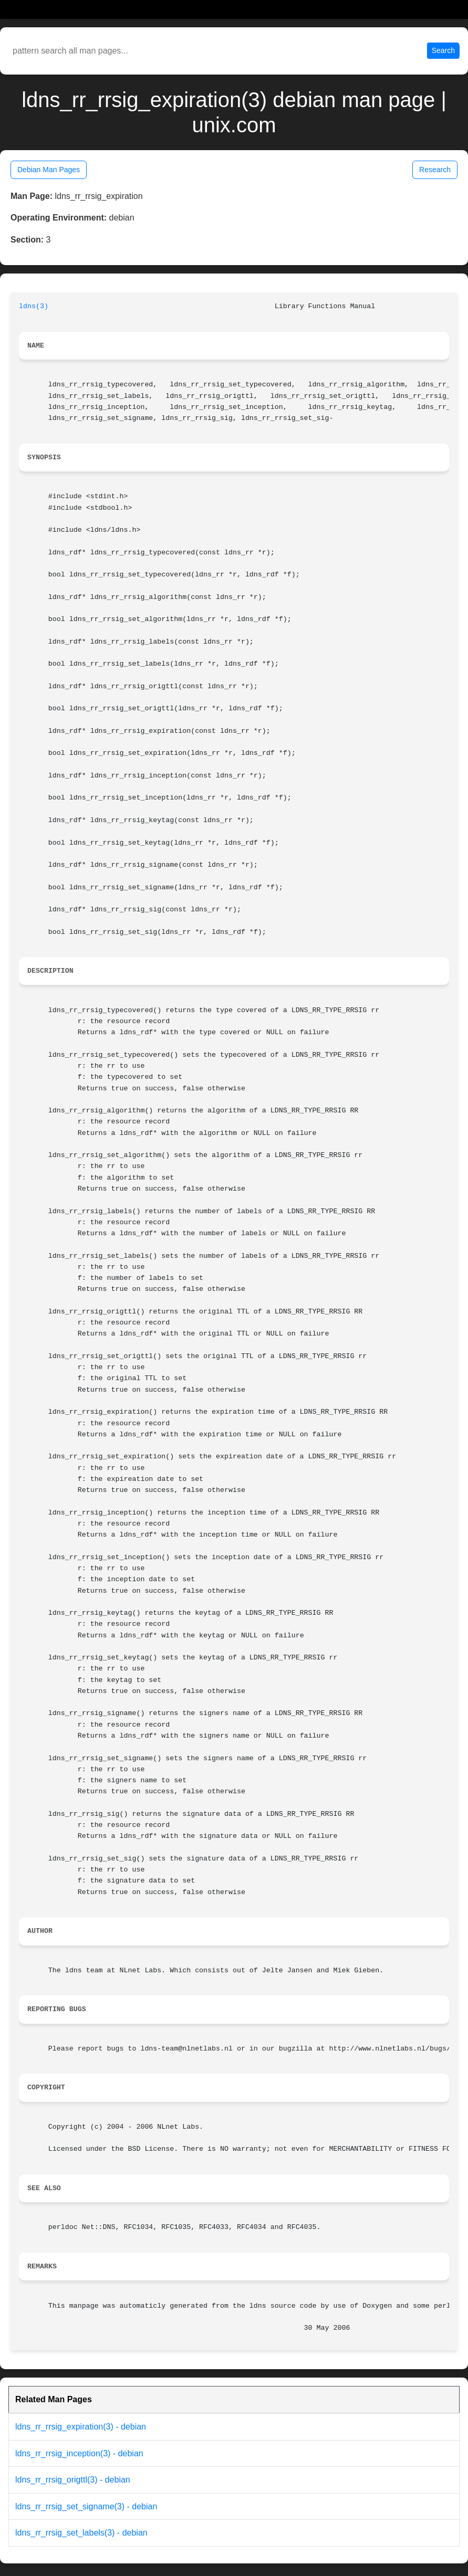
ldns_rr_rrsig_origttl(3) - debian (72, 2479)
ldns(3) (33, 306)
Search (443, 50)
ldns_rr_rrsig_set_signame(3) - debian (86, 2506)
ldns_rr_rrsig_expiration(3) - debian (80, 2426)
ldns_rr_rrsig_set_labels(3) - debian (81, 2532)
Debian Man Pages (48, 169)
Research (435, 169)
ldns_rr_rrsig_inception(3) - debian (79, 2453)
